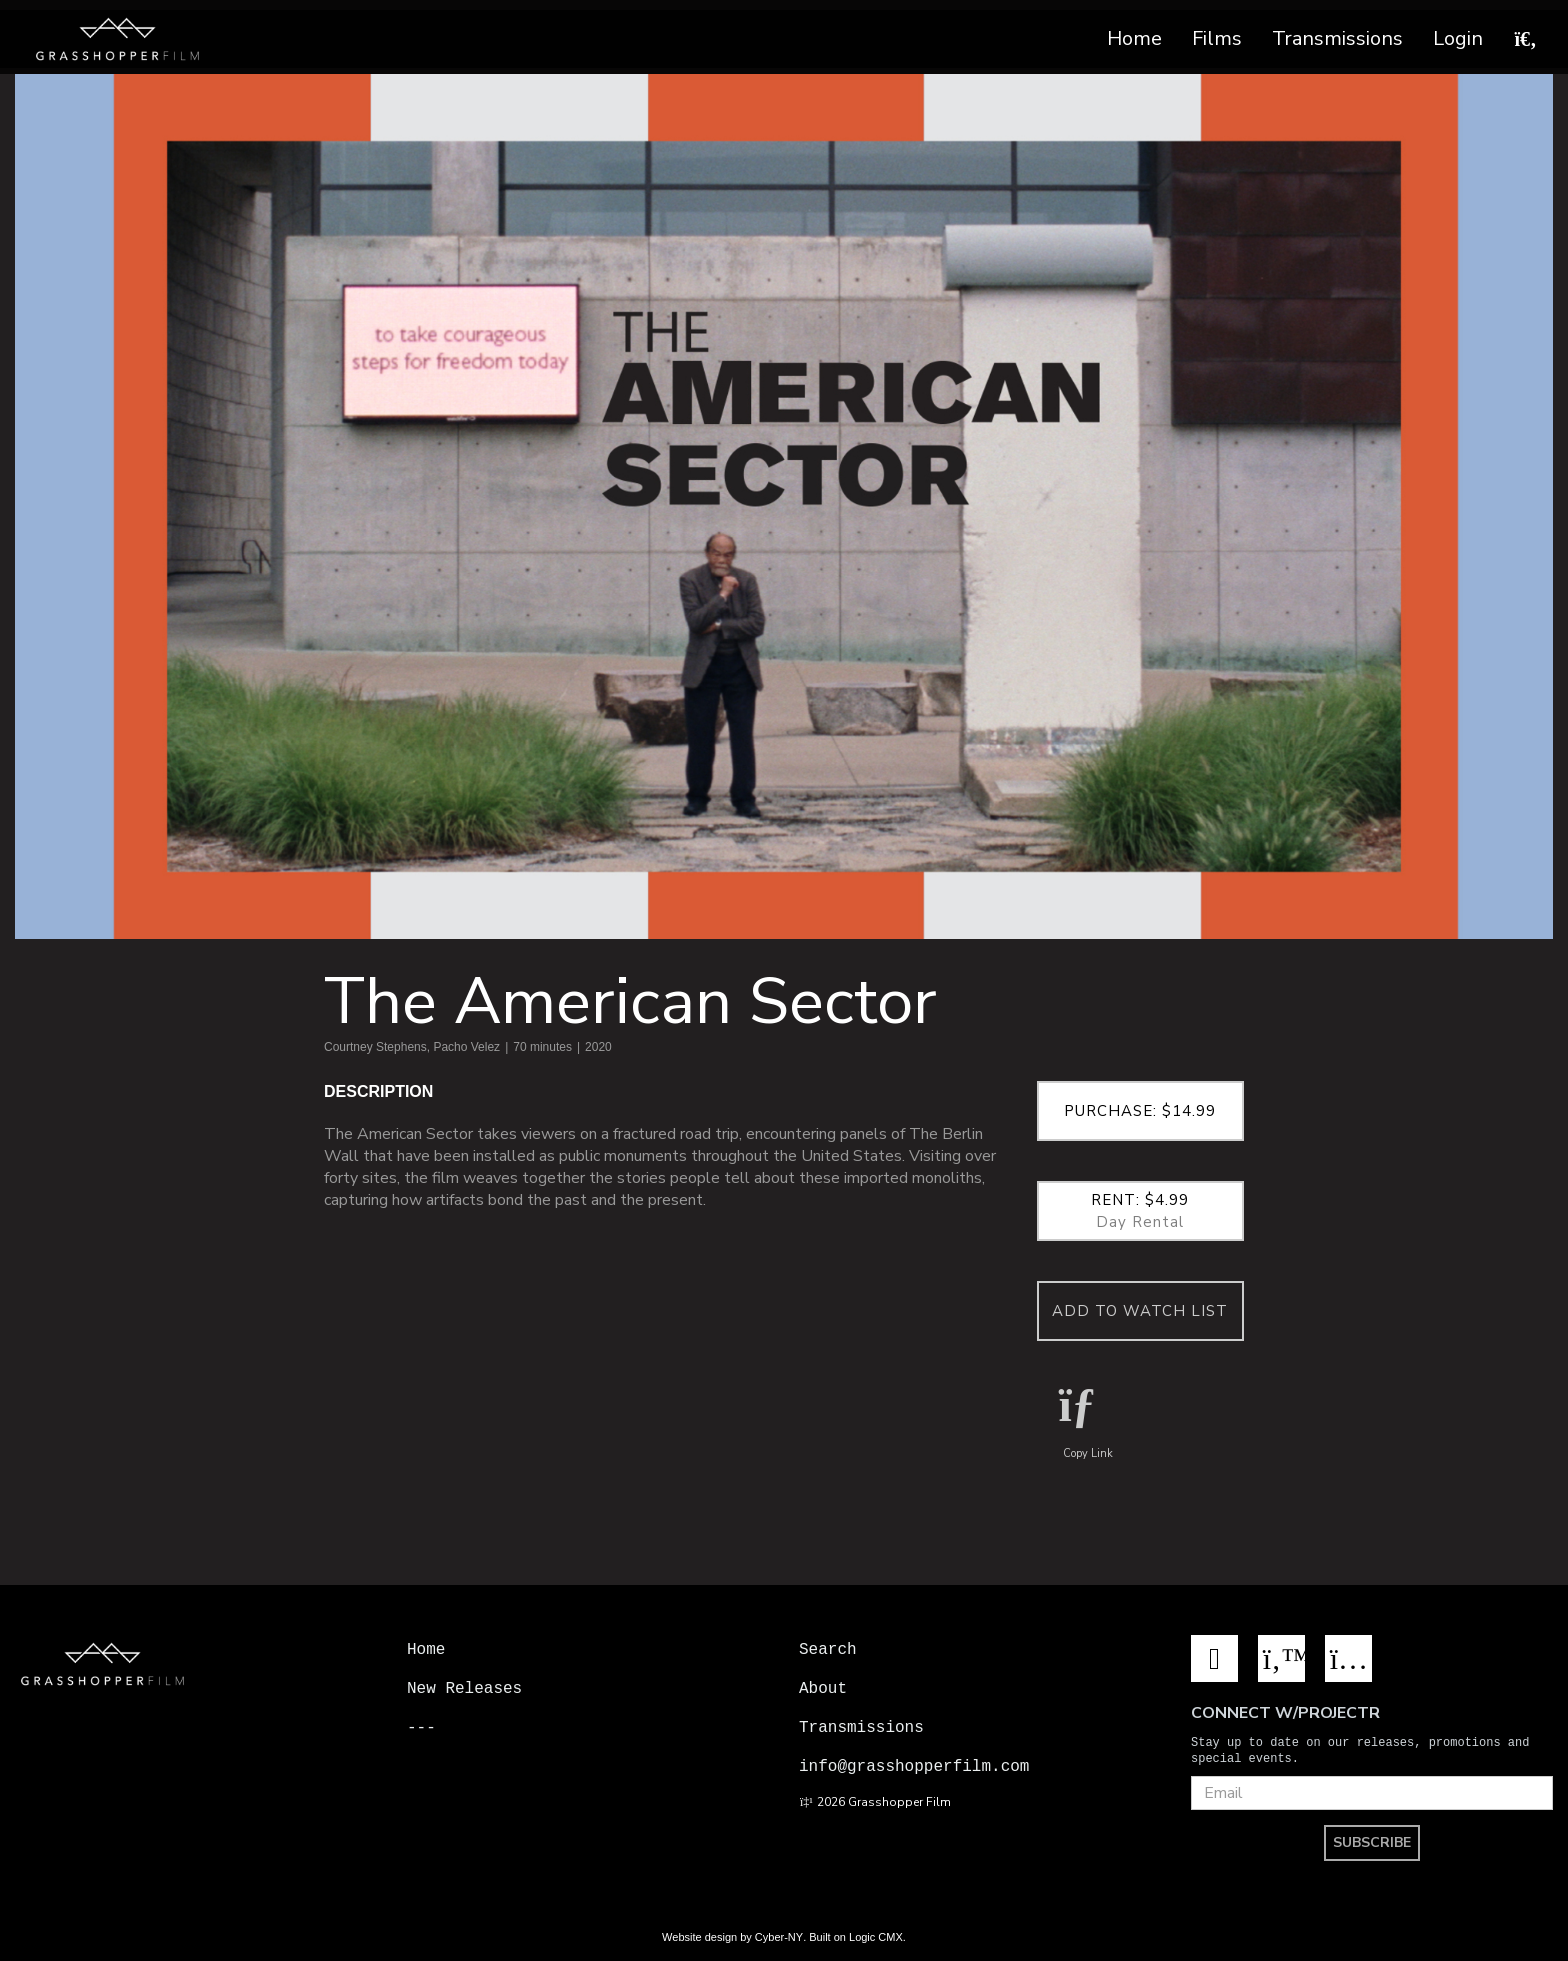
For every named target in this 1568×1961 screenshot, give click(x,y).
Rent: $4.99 (1141, 1211)
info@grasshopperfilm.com (914, 1766)
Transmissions (1337, 38)
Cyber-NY (779, 1935)
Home (1134, 38)
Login (1458, 38)
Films (1217, 38)
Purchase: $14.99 (1140, 1111)
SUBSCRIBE (1372, 1840)
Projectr (445, 1766)
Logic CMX (876, 1935)
